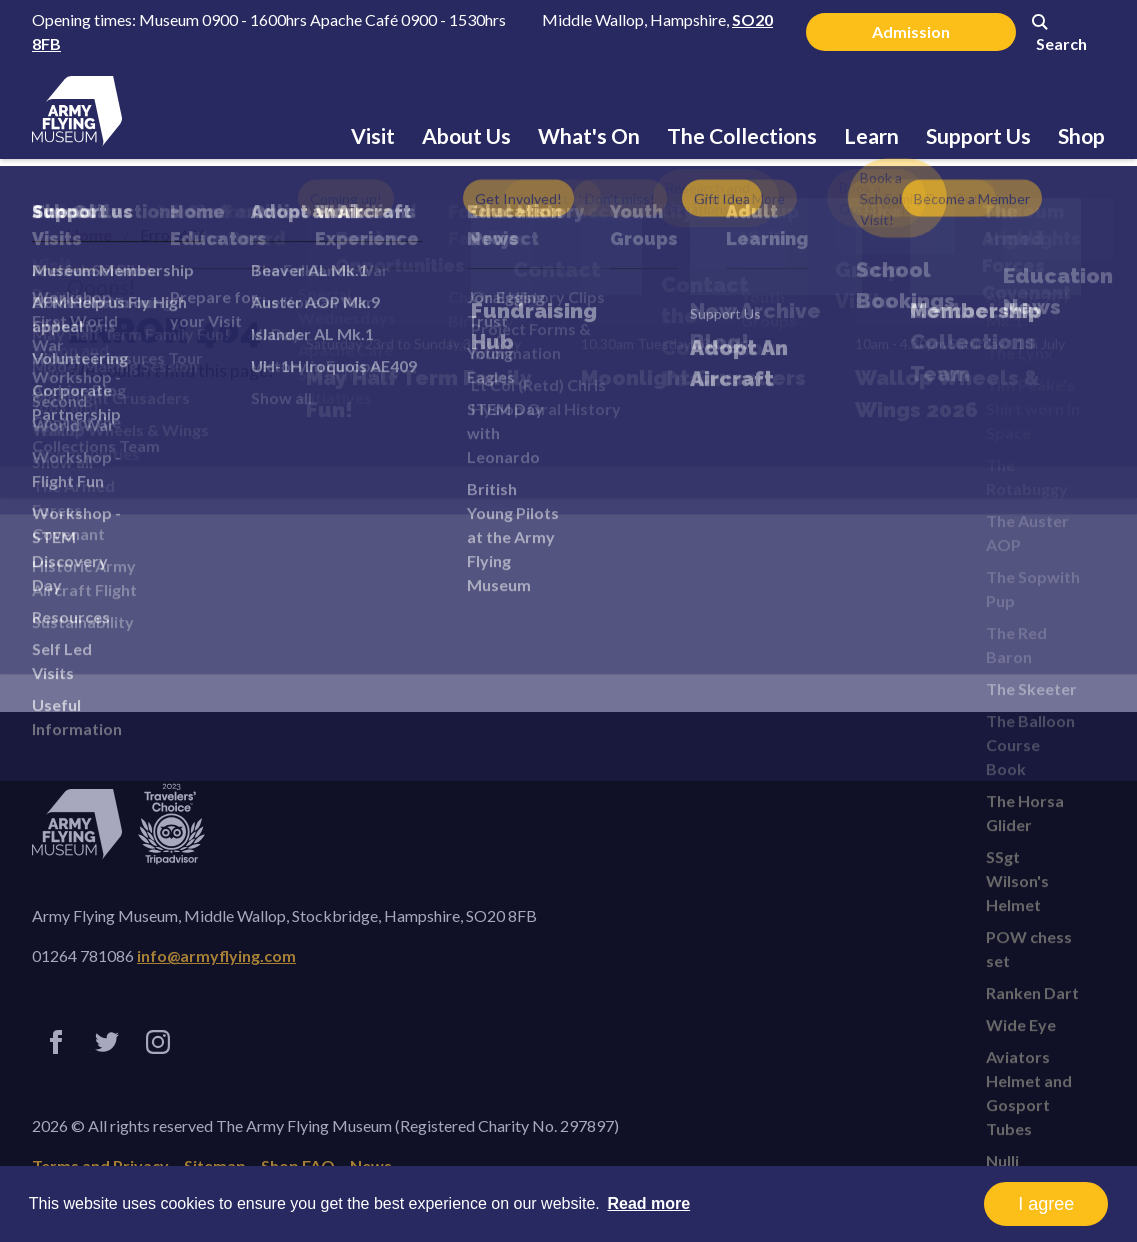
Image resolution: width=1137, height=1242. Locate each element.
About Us (466, 135)
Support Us (978, 135)
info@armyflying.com (216, 955)
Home (89, 234)
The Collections (742, 135)
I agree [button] (1046, 1204)
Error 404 (164, 330)
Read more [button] (648, 1203)
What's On (589, 135)
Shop (1081, 135)
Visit (373, 135)
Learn (871, 135)
